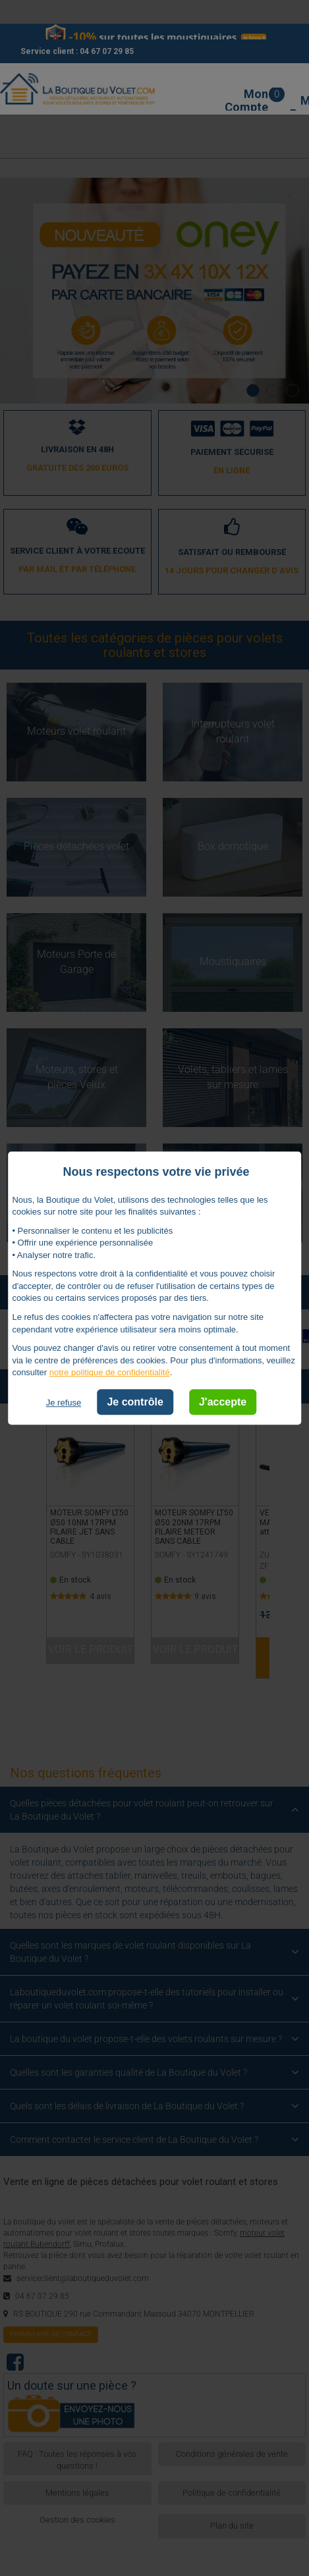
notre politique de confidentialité (109, 1373)
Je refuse (63, 1402)
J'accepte (222, 1401)
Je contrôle (135, 1401)
